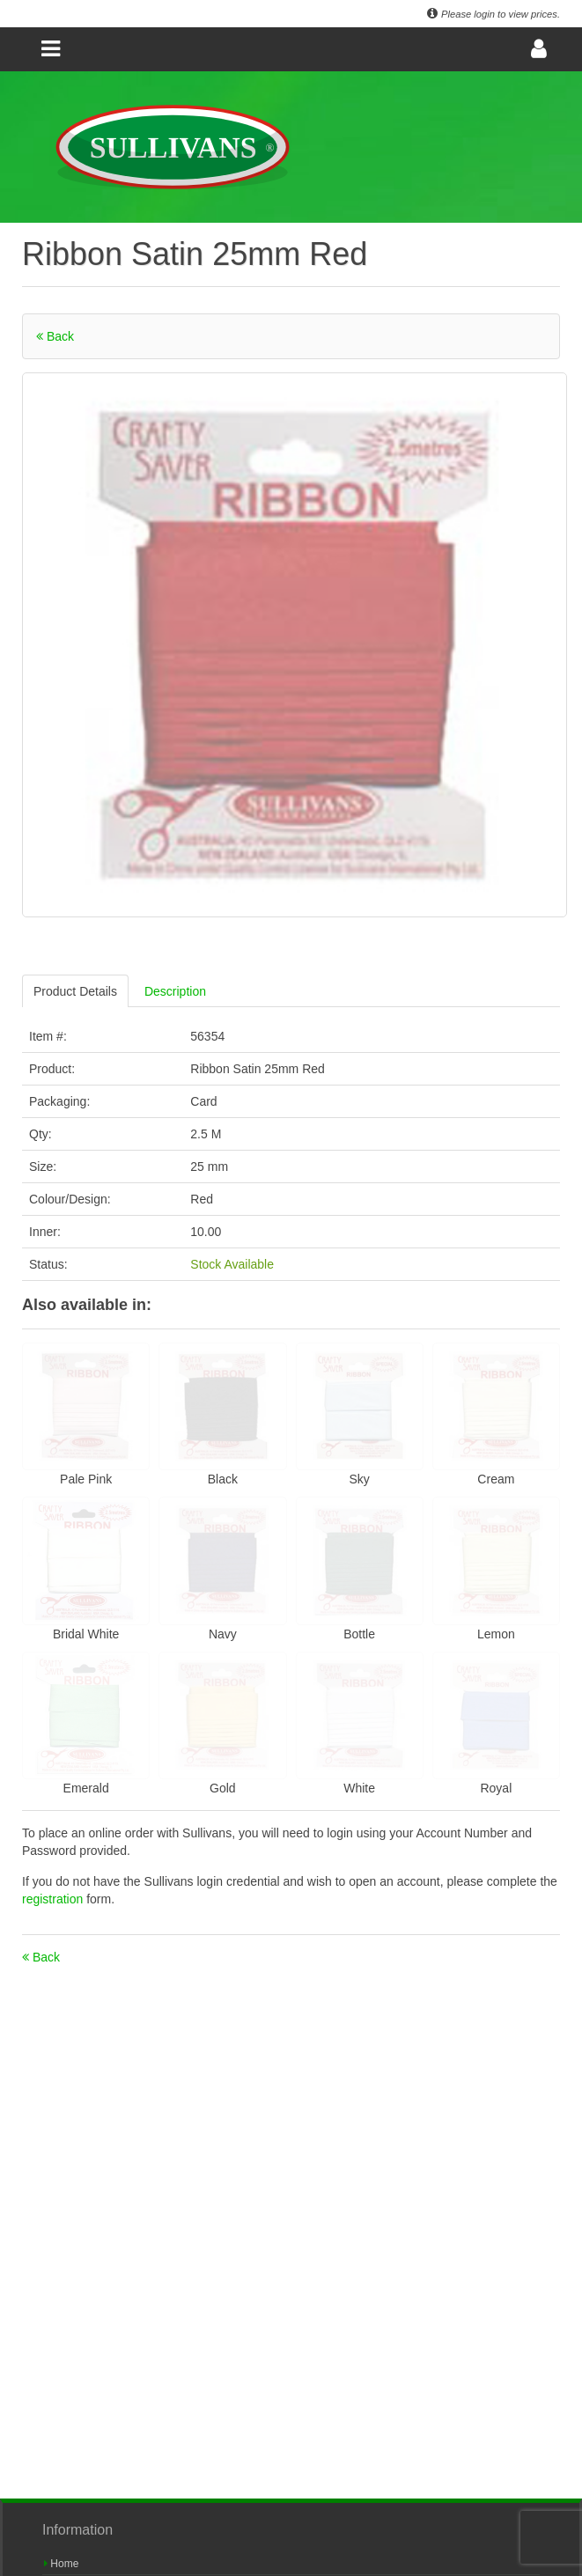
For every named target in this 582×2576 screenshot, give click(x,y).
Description (175, 991)
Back (55, 336)
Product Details (75, 991)
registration (54, 1899)
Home (61, 2564)
